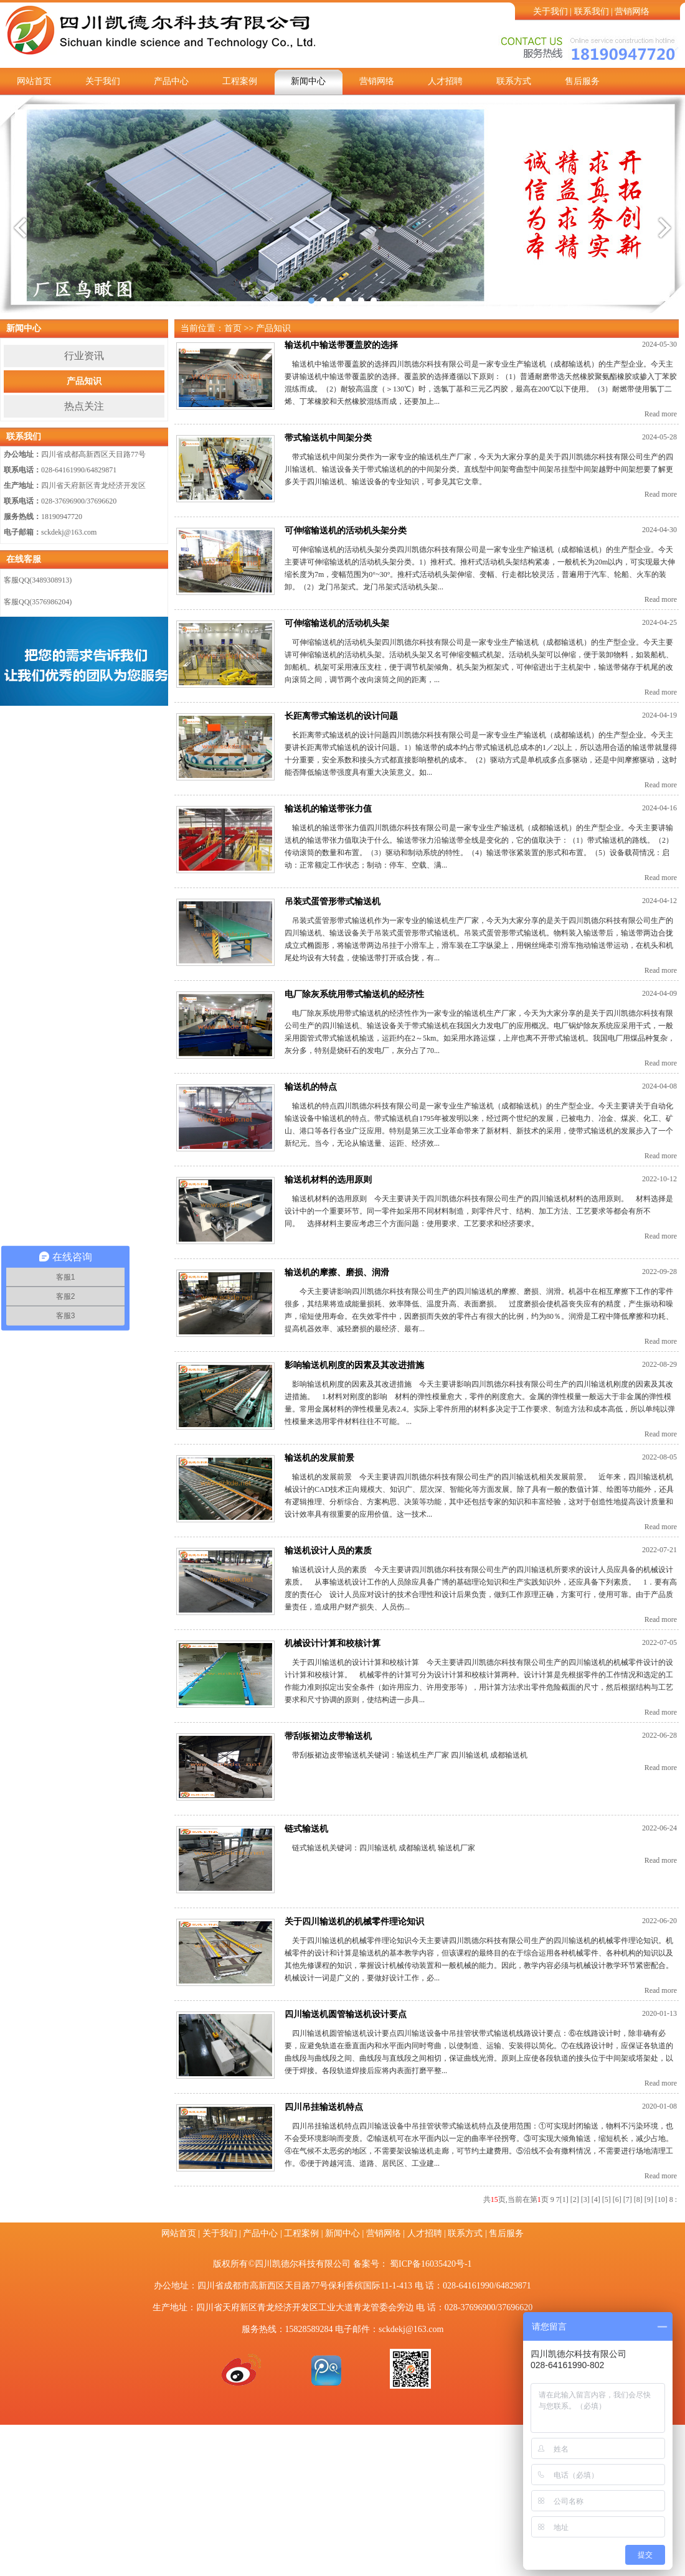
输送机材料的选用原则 (328, 1179)
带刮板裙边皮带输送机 (328, 1736)
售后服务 (582, 81)
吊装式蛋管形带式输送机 (332, 901)
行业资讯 (84, 355)
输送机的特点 (311, 1087)
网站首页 (34, 81)
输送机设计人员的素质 (328, 1550)
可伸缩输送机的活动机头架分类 (346, 530)
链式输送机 (306, 1829)
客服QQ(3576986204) (38, 601)
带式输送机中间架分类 (328, 438)
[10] (661, 2199)
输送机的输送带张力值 (328, 808)
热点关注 (84, 406)
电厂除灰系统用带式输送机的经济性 (354, 994)
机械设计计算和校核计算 (332, 1643)
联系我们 (591, 11)
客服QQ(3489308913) (38, 580)
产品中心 (171, 81)
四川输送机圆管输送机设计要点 (346, 2014)
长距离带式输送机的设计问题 (341, 716)
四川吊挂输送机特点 (324, 2107)
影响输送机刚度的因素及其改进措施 (354, 1365)
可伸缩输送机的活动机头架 (337, 623)
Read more (661, 414)
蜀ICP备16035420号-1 (430, 2264)
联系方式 (513, 81)
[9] (649, 2199)
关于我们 (550, 11)
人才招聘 (445, 81)
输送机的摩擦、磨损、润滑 (337, 1272)
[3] (585, 2199)
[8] (638, 2199)
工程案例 (239, 81)
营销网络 (632, 11)
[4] (596, 2199)
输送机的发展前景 (319, 1458)
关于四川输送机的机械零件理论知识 (354, 1921)
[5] (606, 2199)
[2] (574, 2199)
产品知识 (84, 381)
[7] (627, 2199)
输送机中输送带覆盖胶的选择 (341, 345)
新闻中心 (308, 81)
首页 (233, 328)
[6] (617, 2199)
